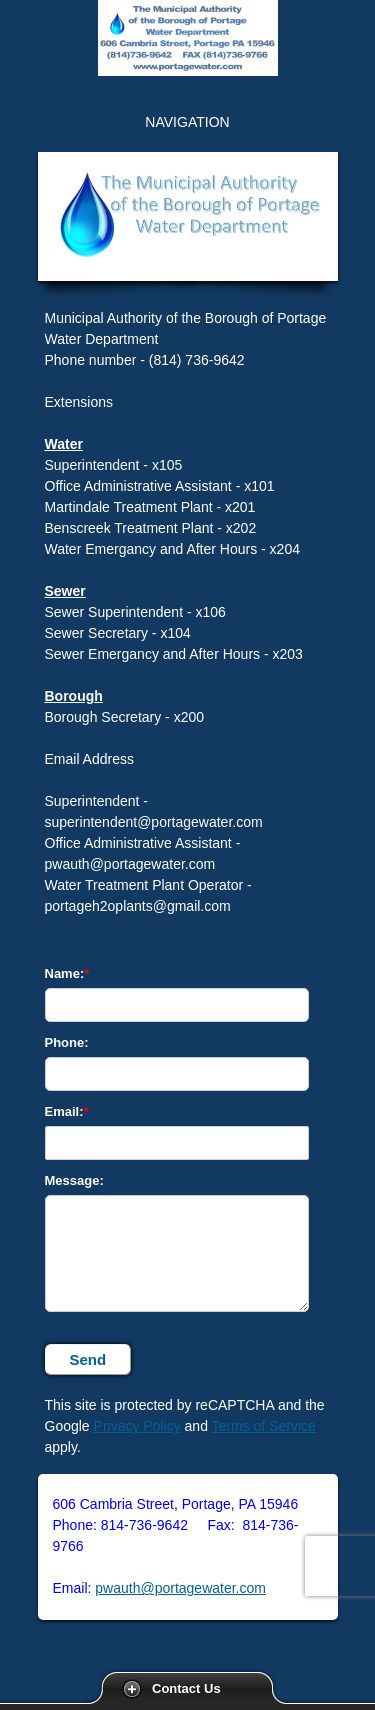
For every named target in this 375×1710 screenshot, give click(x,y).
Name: (65, 973)
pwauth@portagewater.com (180, 1588)
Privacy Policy (137, 1426)
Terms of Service (264, 1426)
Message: (74, 1180)
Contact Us (186, 1688)
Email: (64, 1111)
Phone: (67, 1042)
